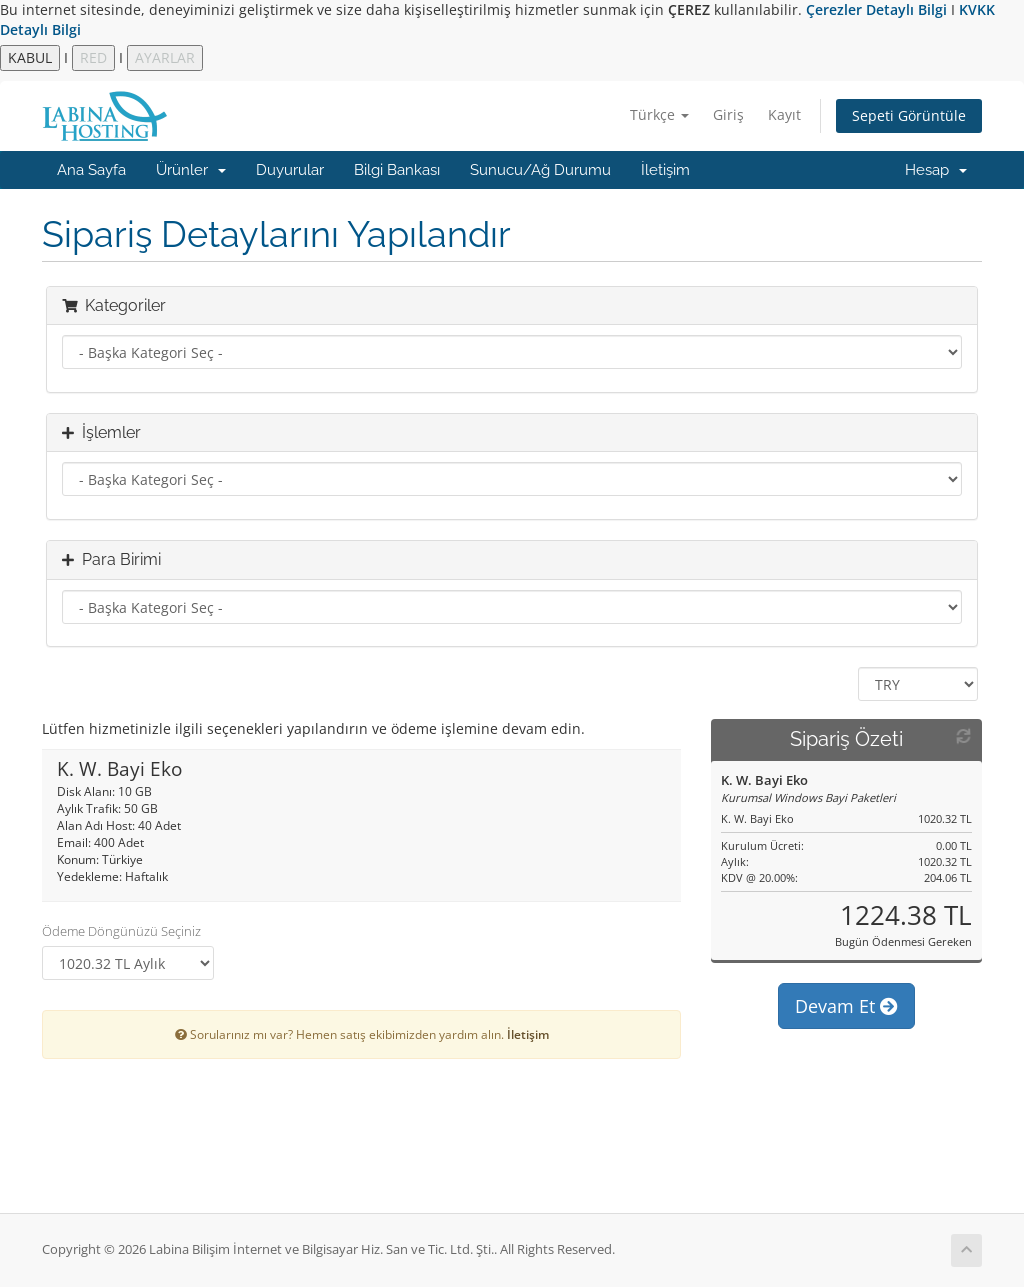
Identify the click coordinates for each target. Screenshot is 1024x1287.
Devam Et (846, 1006)
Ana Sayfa (91, 170)
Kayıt (784, 114)
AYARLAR (165, 57)
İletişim (665, 170)
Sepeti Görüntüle (909, 115)
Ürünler (191, 170)
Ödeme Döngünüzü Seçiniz (121, 931)
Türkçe (659, 114)
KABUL (30, 57)
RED (93, 57)
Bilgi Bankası (397, 170)
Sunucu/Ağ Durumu (540, 170)
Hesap (936, 170)
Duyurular (290, 170)
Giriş (728, 114)
